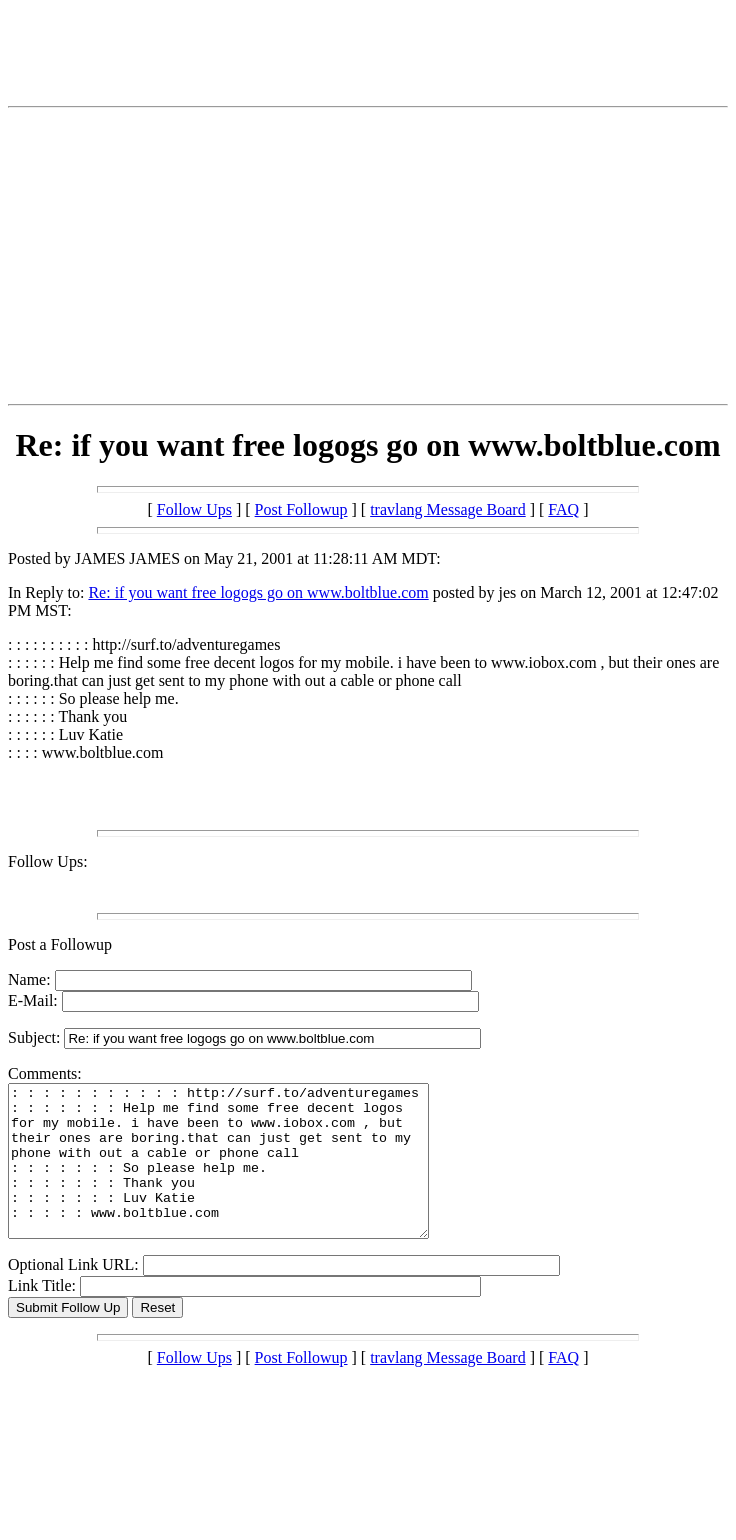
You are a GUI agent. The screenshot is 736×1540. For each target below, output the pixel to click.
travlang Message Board (448, 509)
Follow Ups (194, 509)
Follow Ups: (48, 861)
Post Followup (301, 509)
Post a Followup (60, 944)
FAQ (563, 509)
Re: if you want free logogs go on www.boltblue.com (258, 592)
